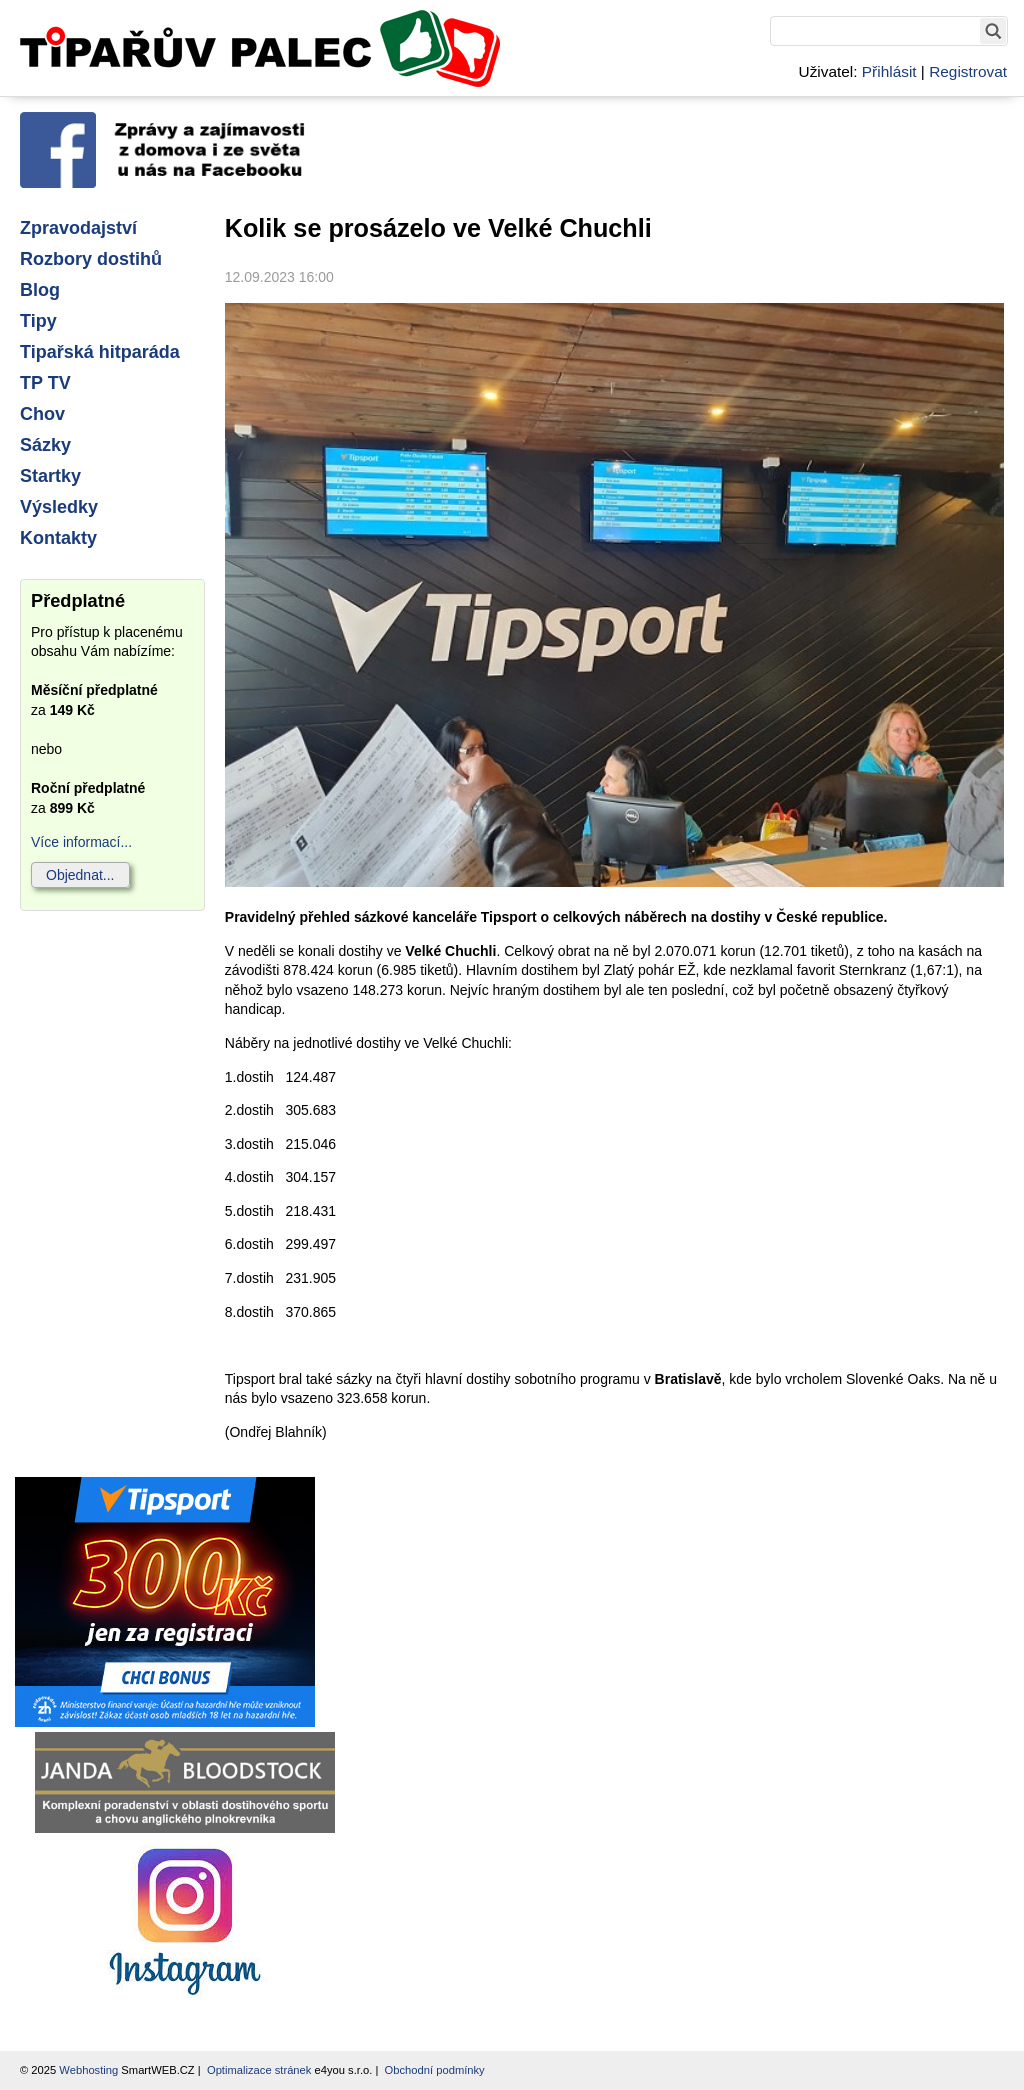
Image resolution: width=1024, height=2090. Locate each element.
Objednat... (80, 875)
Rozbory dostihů (91, 259)
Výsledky (59, 507)
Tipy (38, 321)
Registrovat (968, 71)
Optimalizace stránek (259, 2070)
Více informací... (81, 842)
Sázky (45, 445)
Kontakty (58, 538)
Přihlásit (889, 71)
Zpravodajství (78, 228)
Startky (50, 476)
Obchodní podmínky (435, 2070)
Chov (42, 414)
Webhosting (88, 2070)
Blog (40, 290)
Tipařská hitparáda (100, 352)
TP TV (45, 383)
